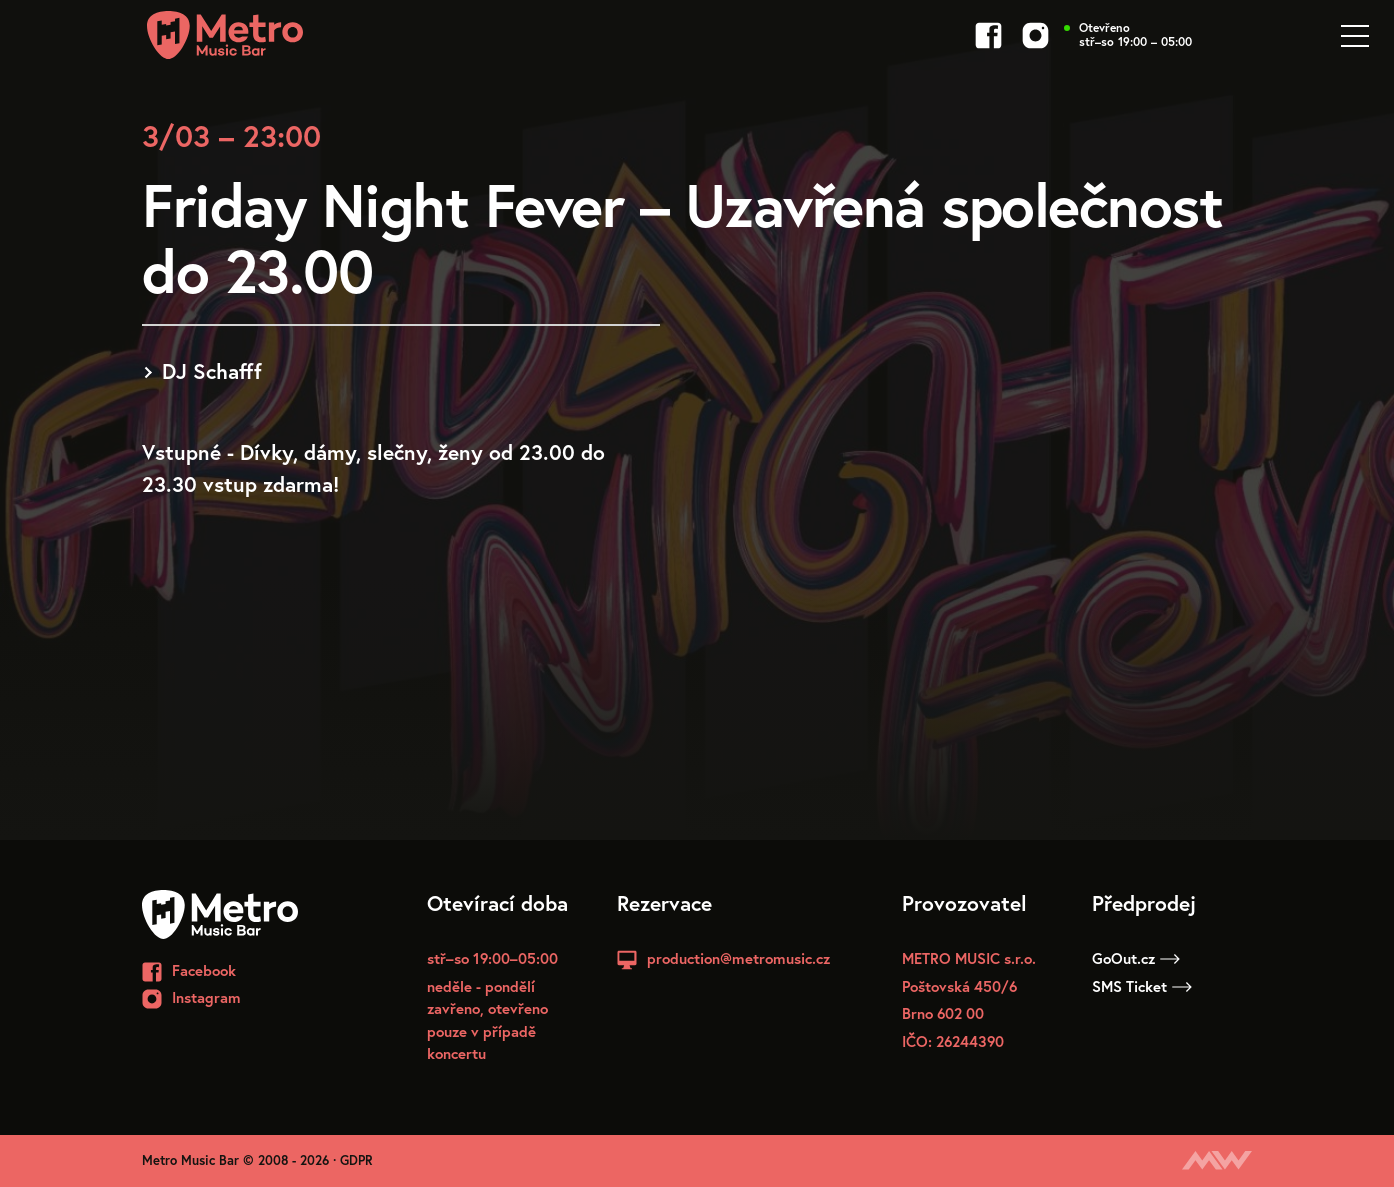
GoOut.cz (1136, 958)
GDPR (356, 1160)
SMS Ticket (1142, 986)
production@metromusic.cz (738, 958)
